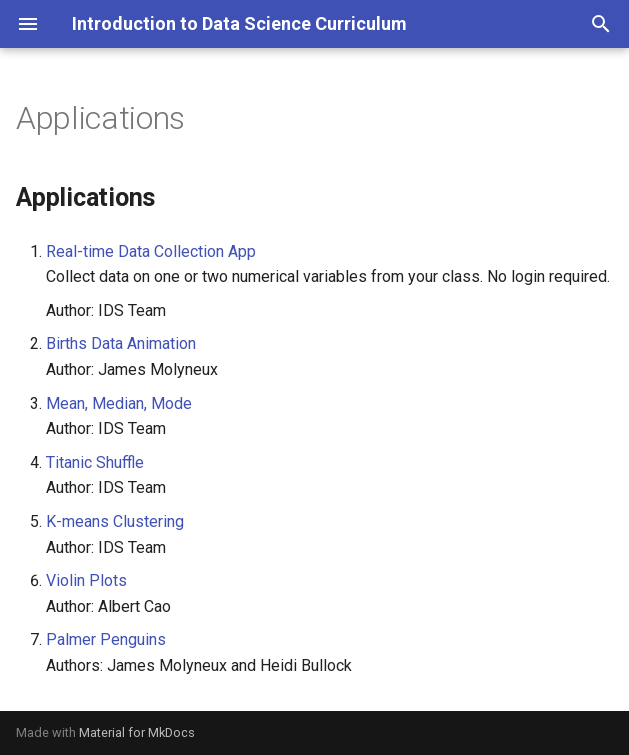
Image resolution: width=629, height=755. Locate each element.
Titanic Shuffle (95, 462)
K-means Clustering (115, 521)
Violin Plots (86, 580)
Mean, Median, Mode (119, 403)
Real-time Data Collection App (151, 251)
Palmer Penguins (106, 639)
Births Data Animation (121, 343)
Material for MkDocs (137, 732)
